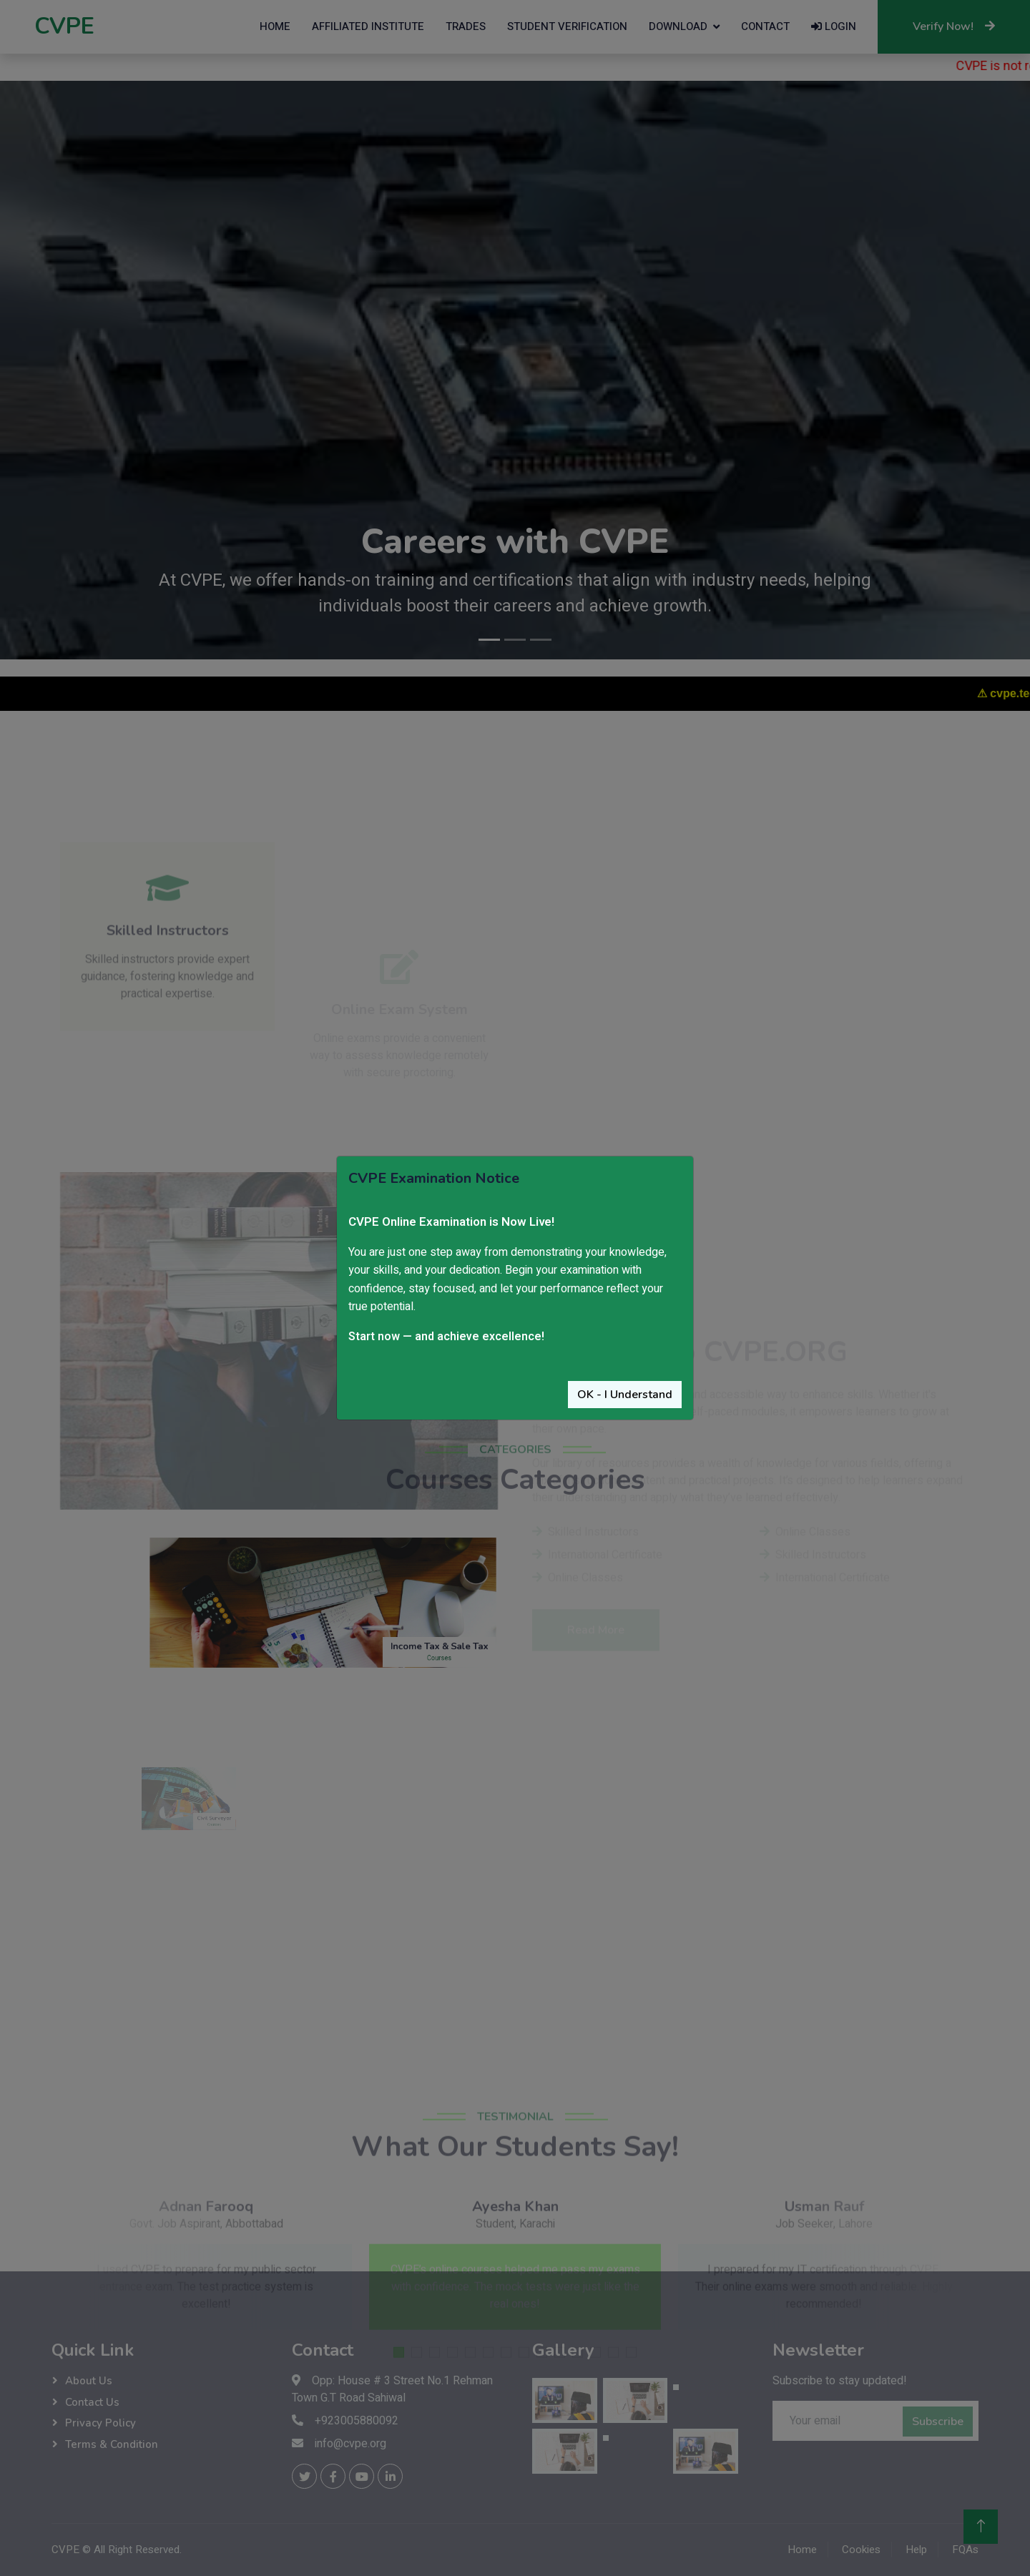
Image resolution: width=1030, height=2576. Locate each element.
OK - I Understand (624, 1394)
